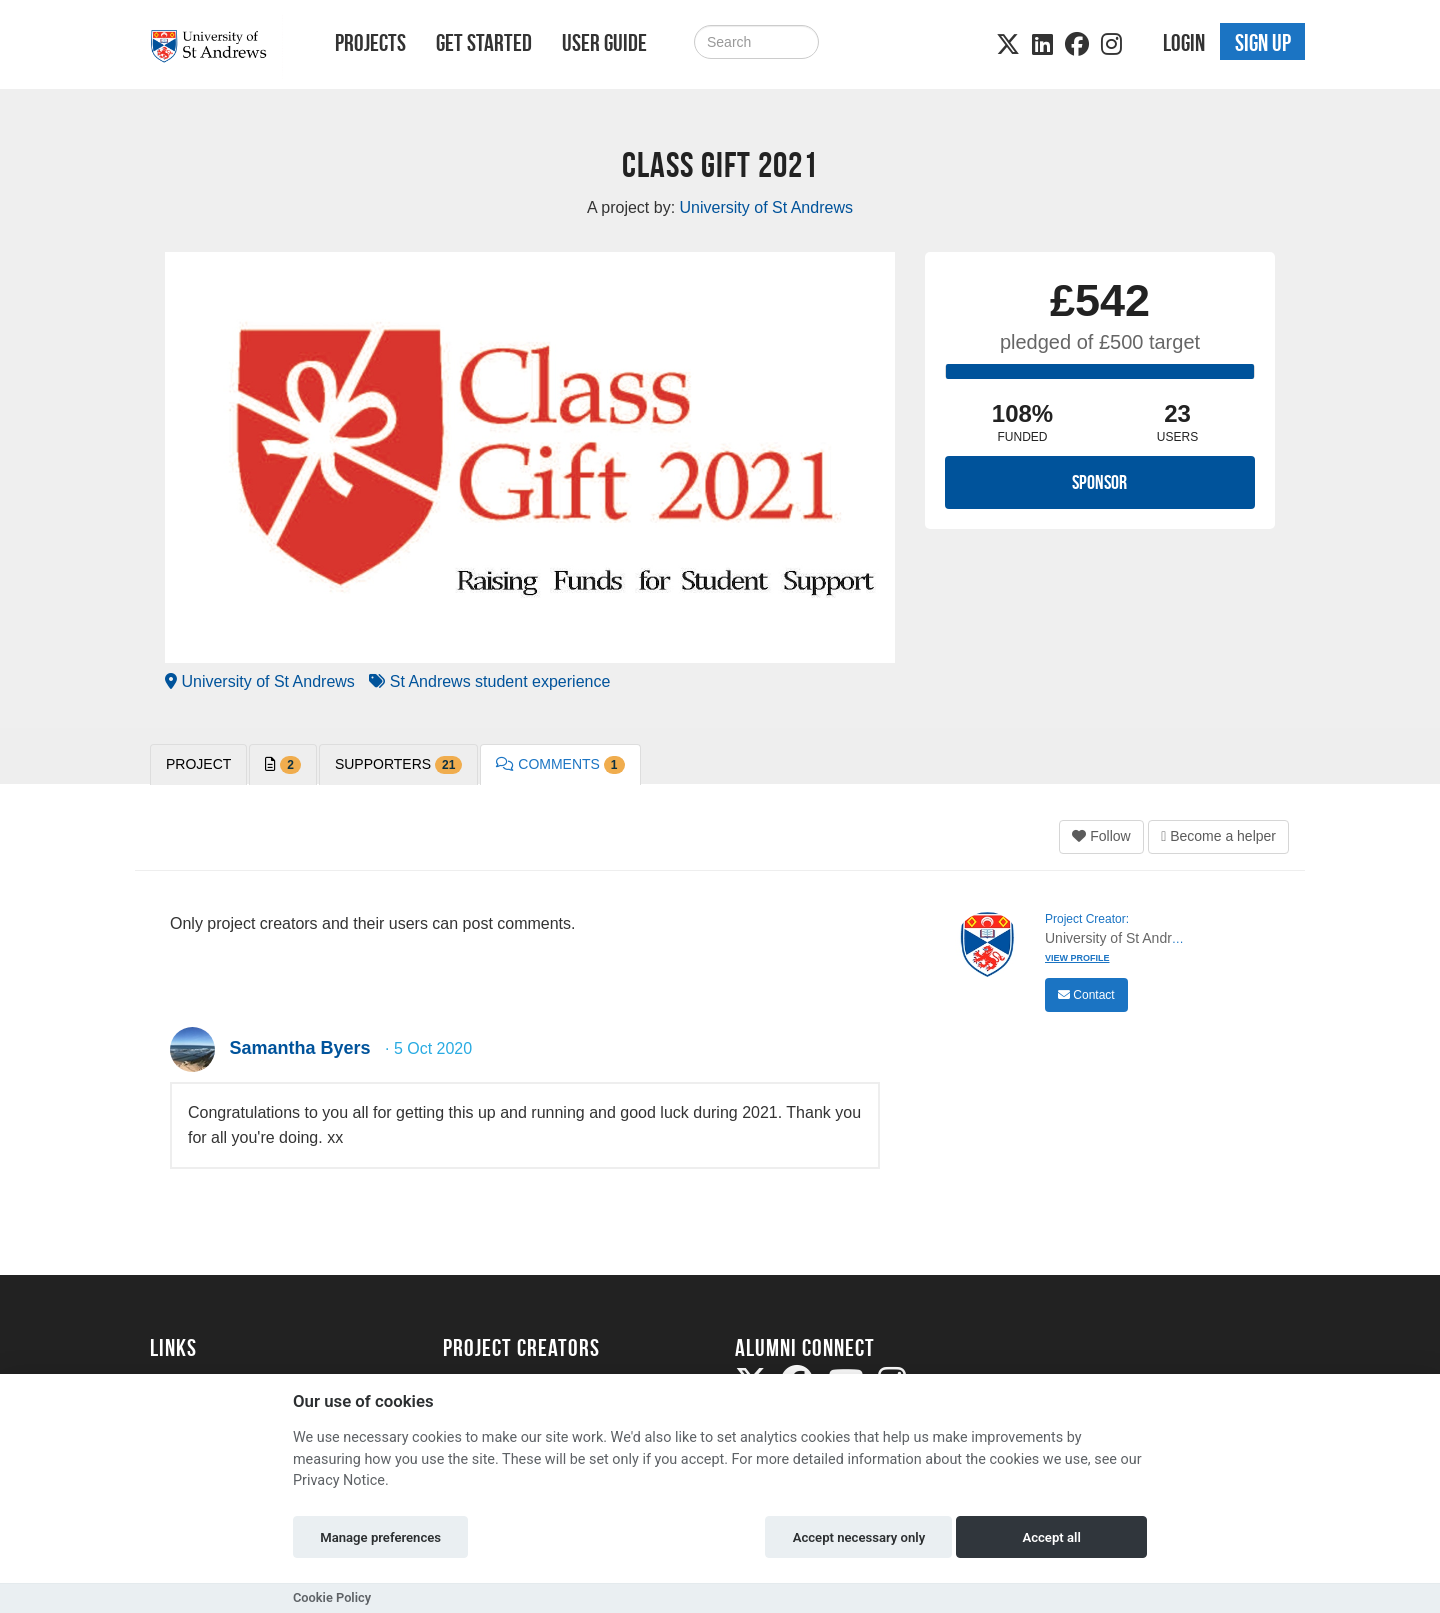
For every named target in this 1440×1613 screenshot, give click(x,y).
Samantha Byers (299, 1048)
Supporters (398, 765)
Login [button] (1184, 43)
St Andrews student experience (489, 681)
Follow (1101, 836)
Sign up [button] (1263, 43)
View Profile (1077, 958)
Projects (370, 43)
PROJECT (198, 764)
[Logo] (216, 46)
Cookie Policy (332, 1597)
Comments (560, 765)
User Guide (604, 43)
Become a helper (1218, 836)
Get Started (484, 43)
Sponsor (1099, 482)
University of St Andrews (260, 681)
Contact (1086, 995)
